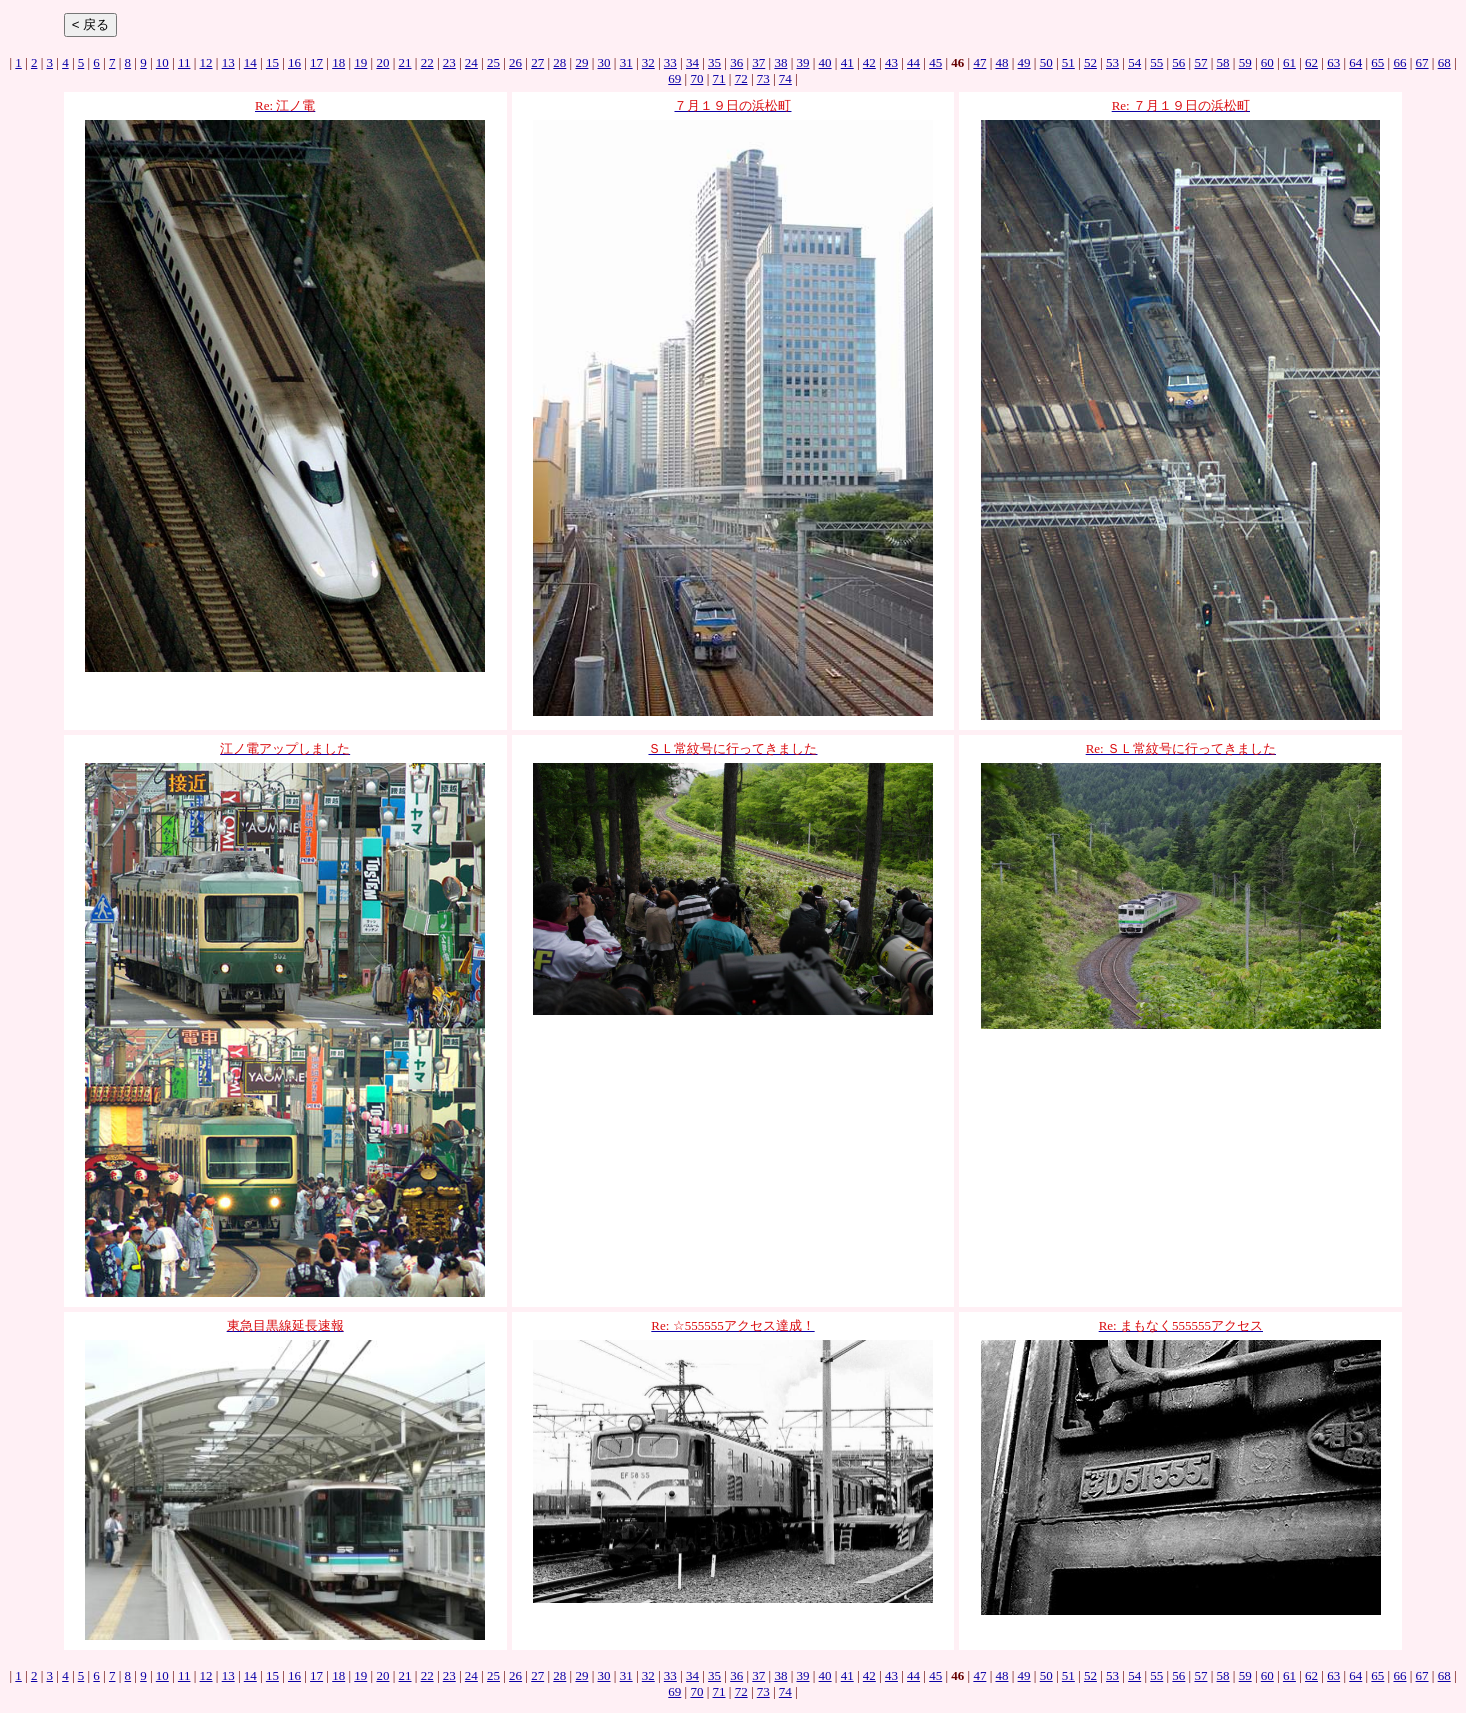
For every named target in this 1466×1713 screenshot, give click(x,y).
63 (1333, 62)
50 (1046, 62)
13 (228, 62)
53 (1112, 62)
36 (736, 62)
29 (581, 62)
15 (272, 62)
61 (1289, 62)
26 (515, 62)
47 (979, 62)
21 (405, 62)
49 (1024, 62)
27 (537, 62)
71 (719, 78)
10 (162, 62)
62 (1311, 62)
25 (493, 62)
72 (741, 78)
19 (360, 62)
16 (294, 62)
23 (449, 62)
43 (891, 62)
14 (250, 62)
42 (869, 62)
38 (780, 62)
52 (1090, 62)
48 (1001, 62)
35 (714, 62)
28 (559, 62)
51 (1068, 62)
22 (427, 62)
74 (785, 78)
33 (670, 62)
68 (1444, 62)
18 (338, 62)
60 (1267, 62)
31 (626, 62)
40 (825, 62)
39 (803, 62)
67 (1422, 62)
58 (1223, 62)
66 (1399, 62)
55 (1156, 62)
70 (696, 78)
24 (471, 62)
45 (935, 62)
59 (1245, 62)
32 (648, 62)
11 (184, 62)
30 (604, 62)
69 (674, 78)
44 (913, 62)
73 (763, 78)
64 (1355, 62)
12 (206, 62)
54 (1134, 62)
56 (1178, 62)
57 (1200, 62)
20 (382, 62)
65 (1377, 62)
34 (692, 62)
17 (316, 62)
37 (758, 62)
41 (847, 62)
